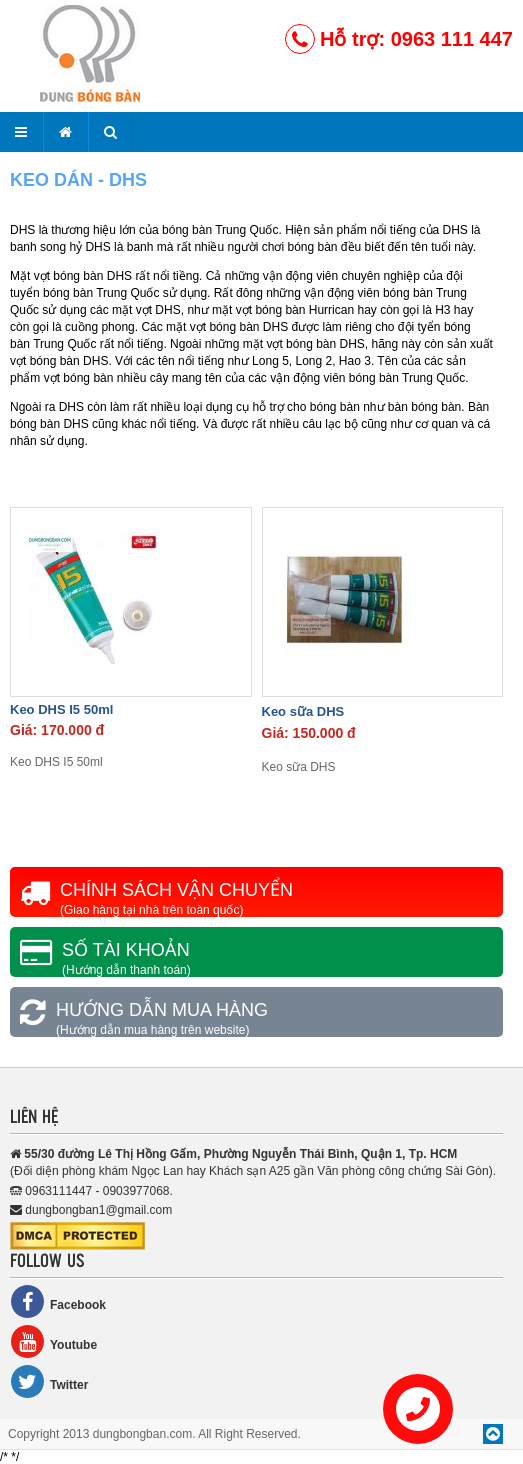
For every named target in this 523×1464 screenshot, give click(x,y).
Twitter (49, 1381)
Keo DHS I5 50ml (61, 709)
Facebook (58, 1301)
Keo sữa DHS (303, 711)
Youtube (53, 1341)
